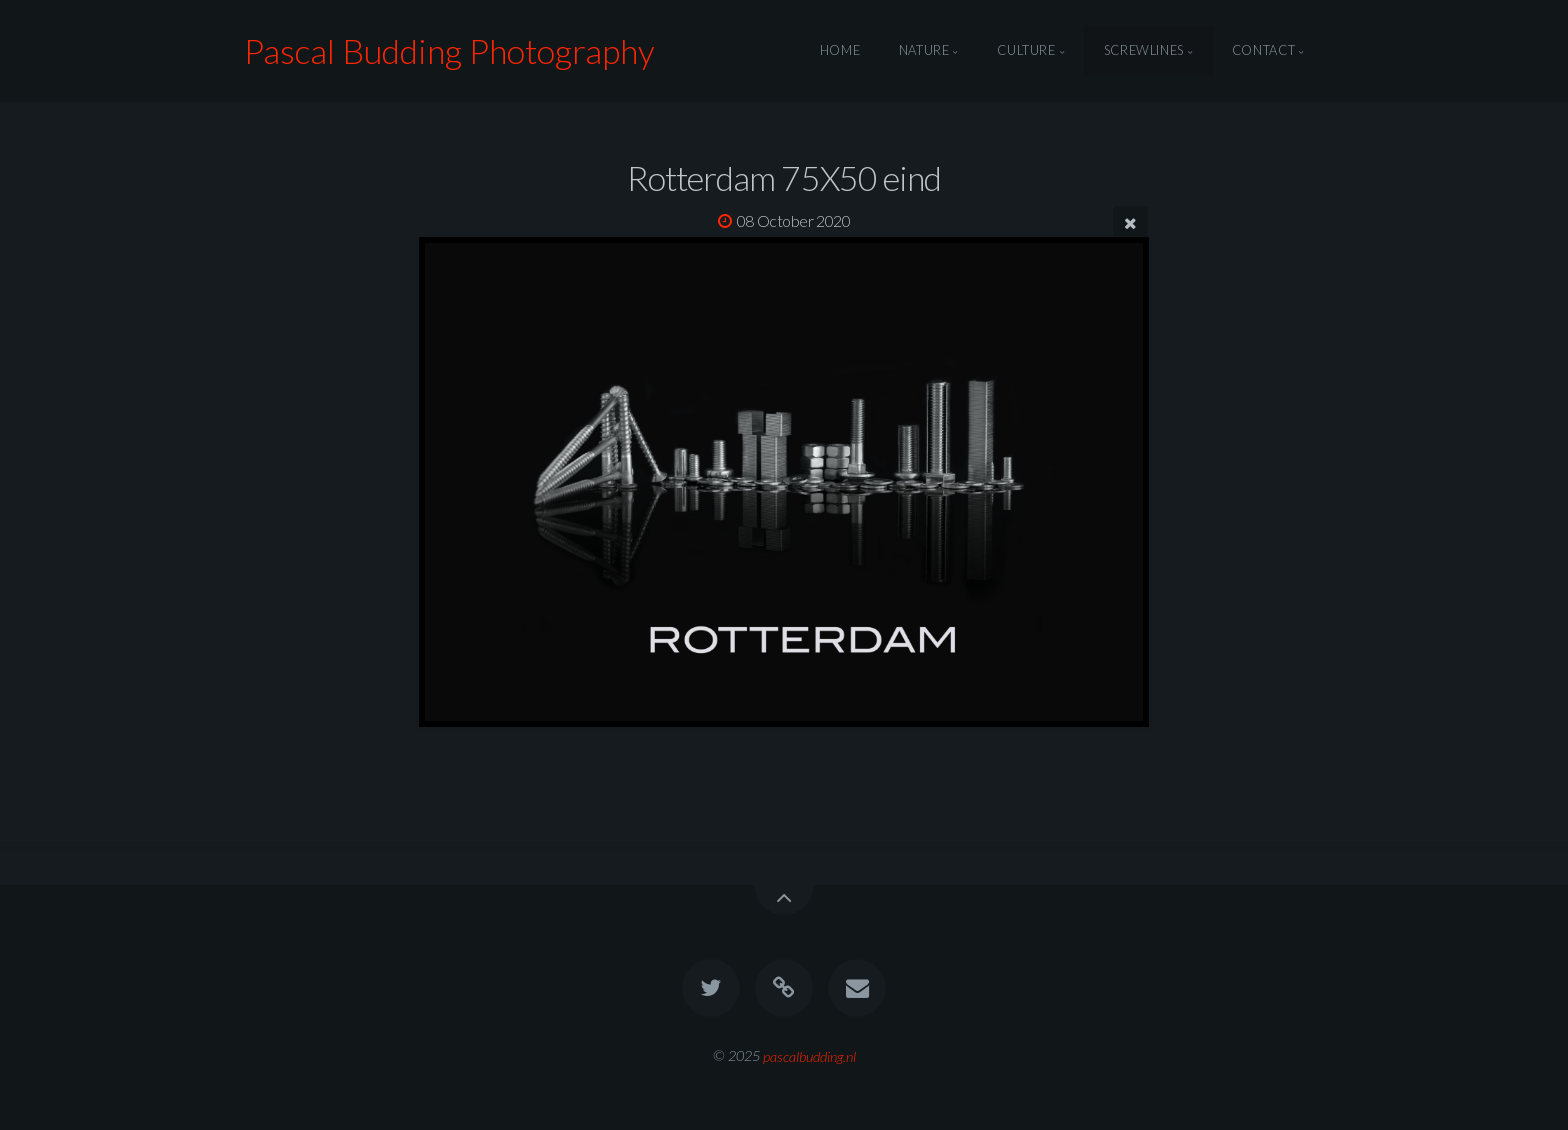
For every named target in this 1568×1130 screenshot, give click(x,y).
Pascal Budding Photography (449, 50)
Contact (1263, 51)
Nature (924, 51)
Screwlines (1144, 51)
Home (840, 51)
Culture (1026, 51)
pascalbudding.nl (809, 1055)
